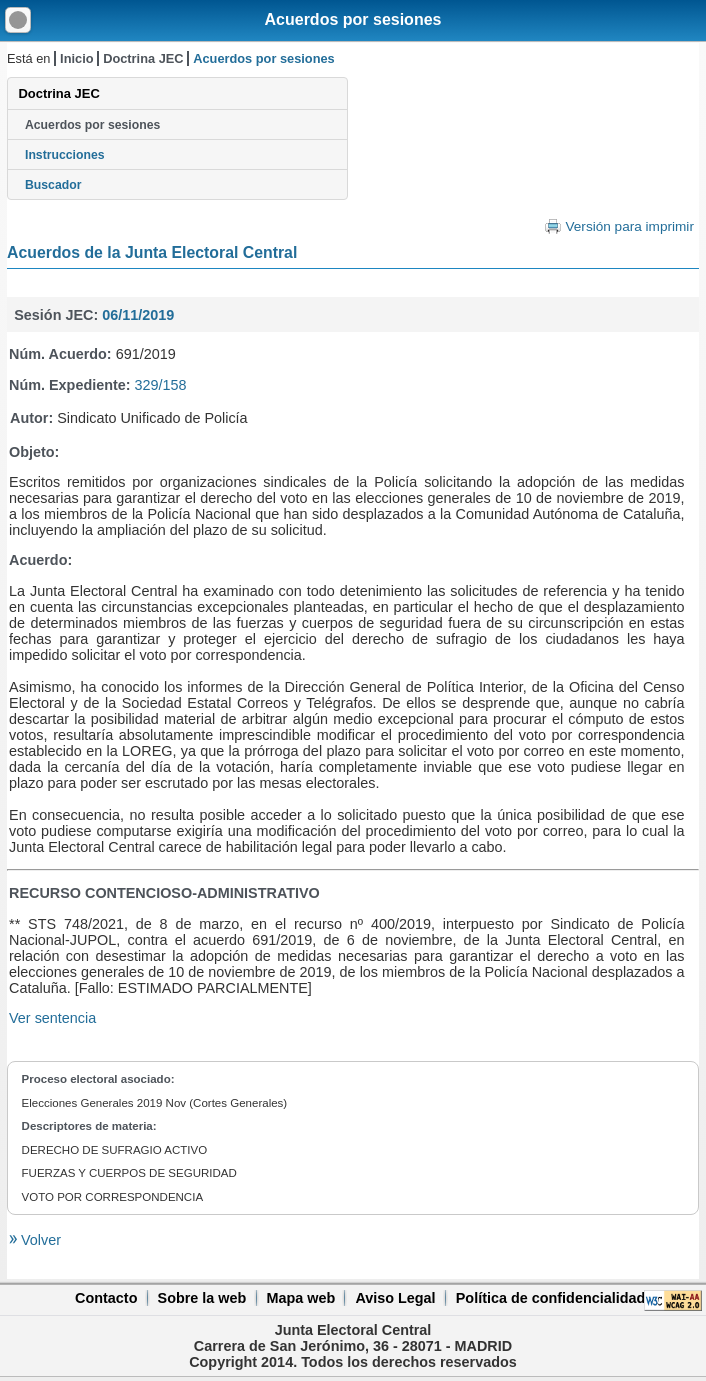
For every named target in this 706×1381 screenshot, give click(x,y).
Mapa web (300, 1298)
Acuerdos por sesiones (353, 19)
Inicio (76, 58)
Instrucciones (65, 155)
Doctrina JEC (143, 58)
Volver (39, 1240)
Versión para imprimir (629, 226)
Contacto (106, 1298)
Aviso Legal (395, 1298)
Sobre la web (202, 1298)
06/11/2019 (138, 315)
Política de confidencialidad (551, 1298)
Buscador (53, 185)
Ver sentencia (52, 1018)
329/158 (161, 385)
